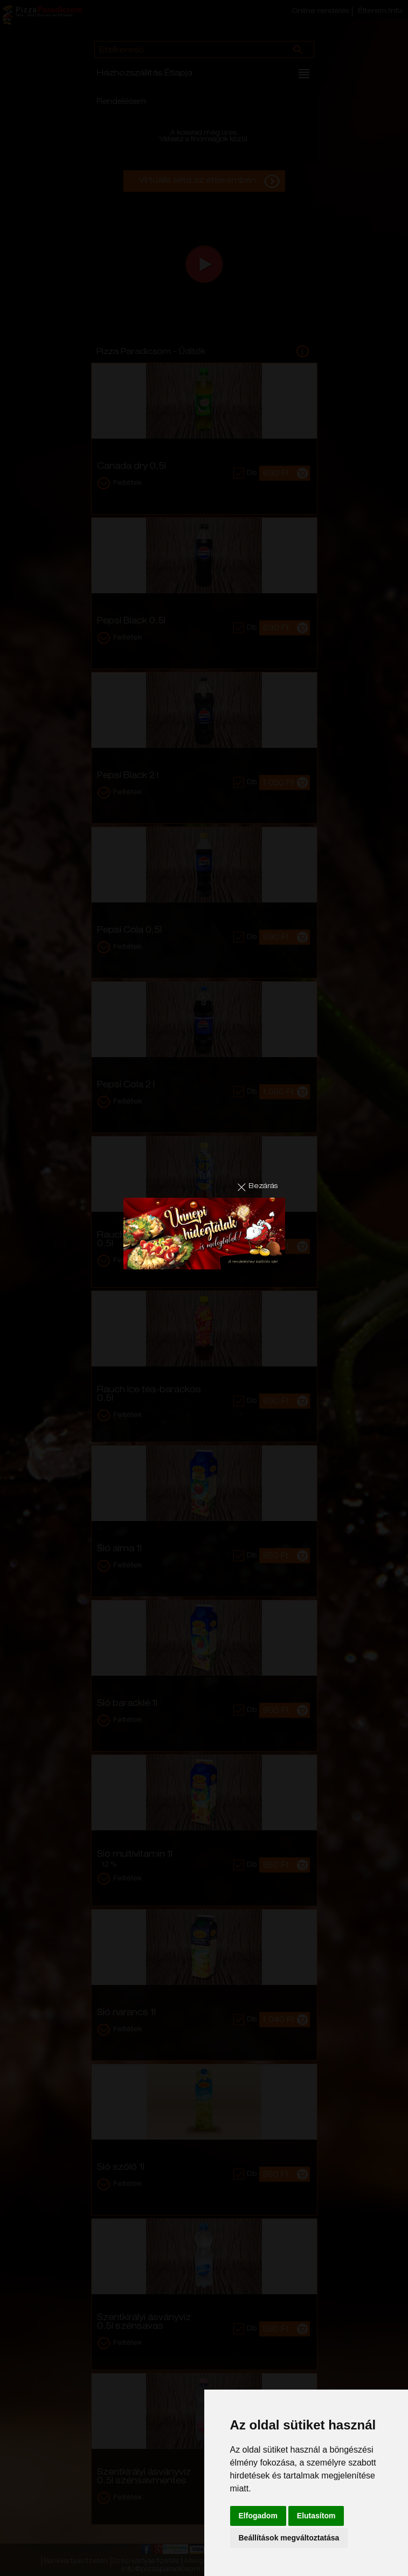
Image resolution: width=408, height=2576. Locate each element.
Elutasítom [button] (316, 2515)
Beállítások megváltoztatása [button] (289, 2537)
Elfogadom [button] (258, 2515)
